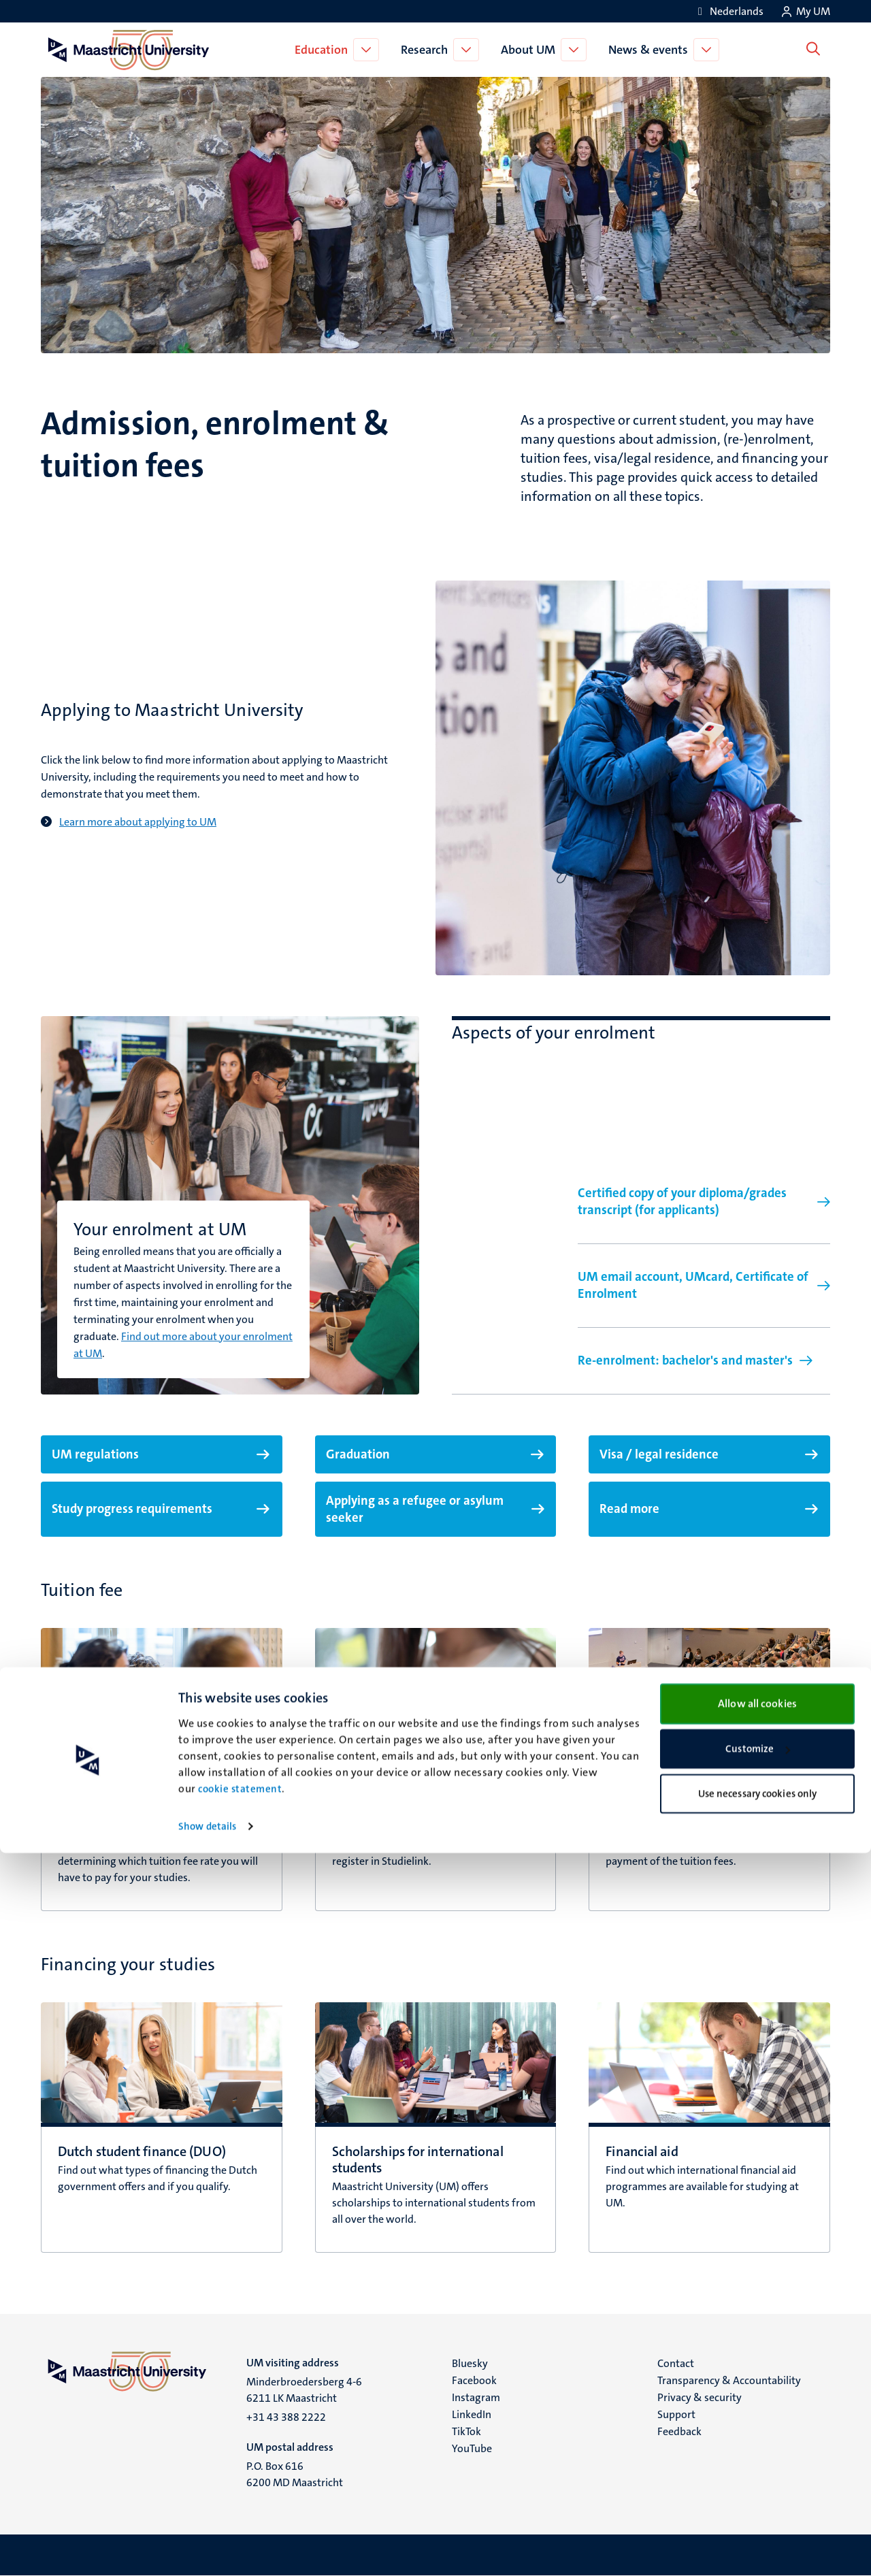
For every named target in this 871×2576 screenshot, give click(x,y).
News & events (651, 50)
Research (427, 50)
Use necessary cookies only (757, 2516)
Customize (757, 2472)
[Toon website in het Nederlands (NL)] (728, 11)
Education (323, 50)
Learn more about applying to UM (137, 822)
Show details (207, 2549)
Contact (675, 2363)
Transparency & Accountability (729, 2380)
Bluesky (470, 2363)
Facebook (474, 2380)
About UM (531, 50)
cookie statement (240, 2512)
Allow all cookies (757, 2426)
